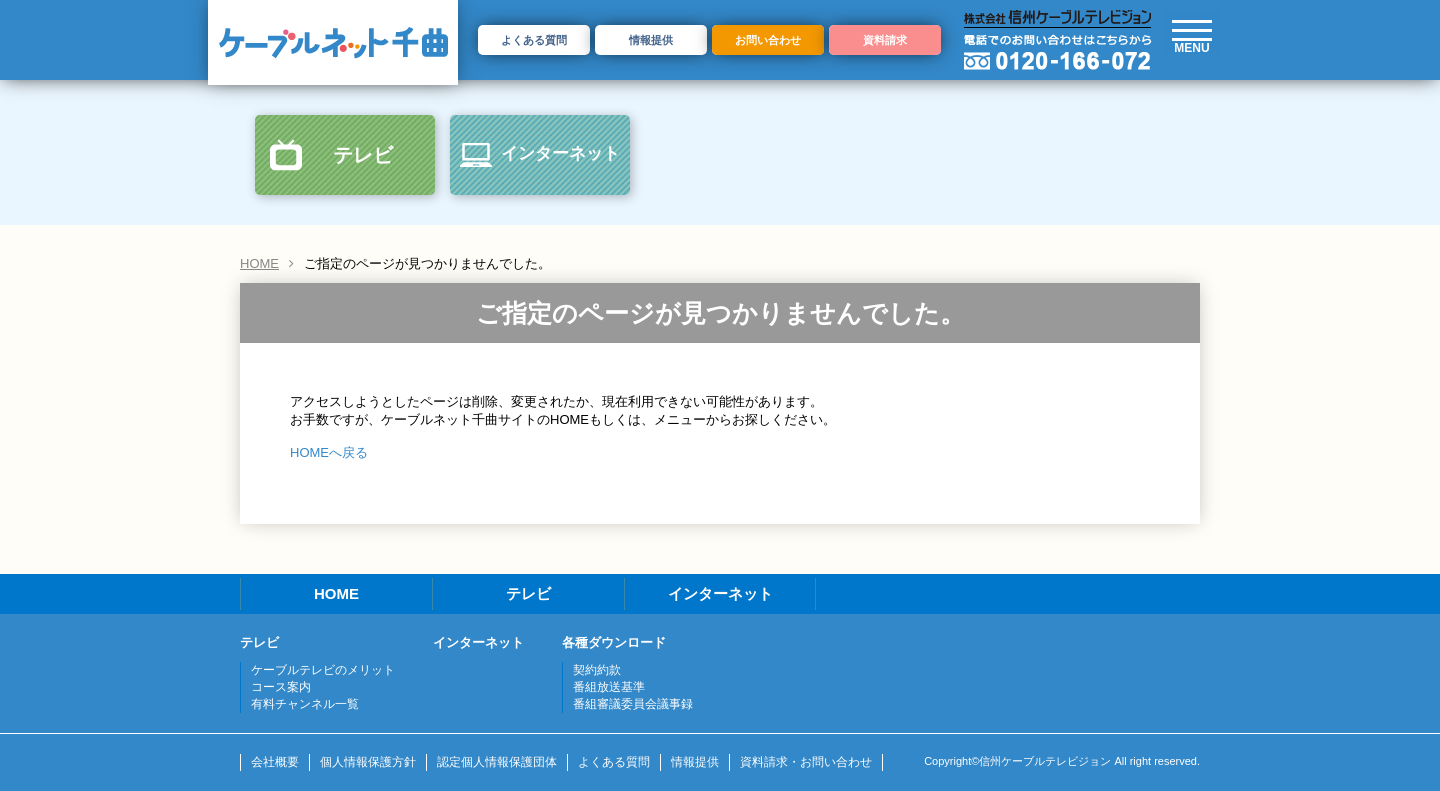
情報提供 (651, 40)
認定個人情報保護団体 (497, 762)
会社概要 (275, 762)
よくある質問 (534, 40)
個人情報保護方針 (368, 762)
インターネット (560, 153)
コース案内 (281, 687)
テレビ (363, 155)
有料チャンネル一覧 (305, 704)
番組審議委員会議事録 (633, 704)
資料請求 (885, 40)
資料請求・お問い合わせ (806, 762)
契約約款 (597, 670)
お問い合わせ (768, 40)
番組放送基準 (609, 687)
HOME (259, 263)
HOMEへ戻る (329, 452)
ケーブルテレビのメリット (323, 670)
